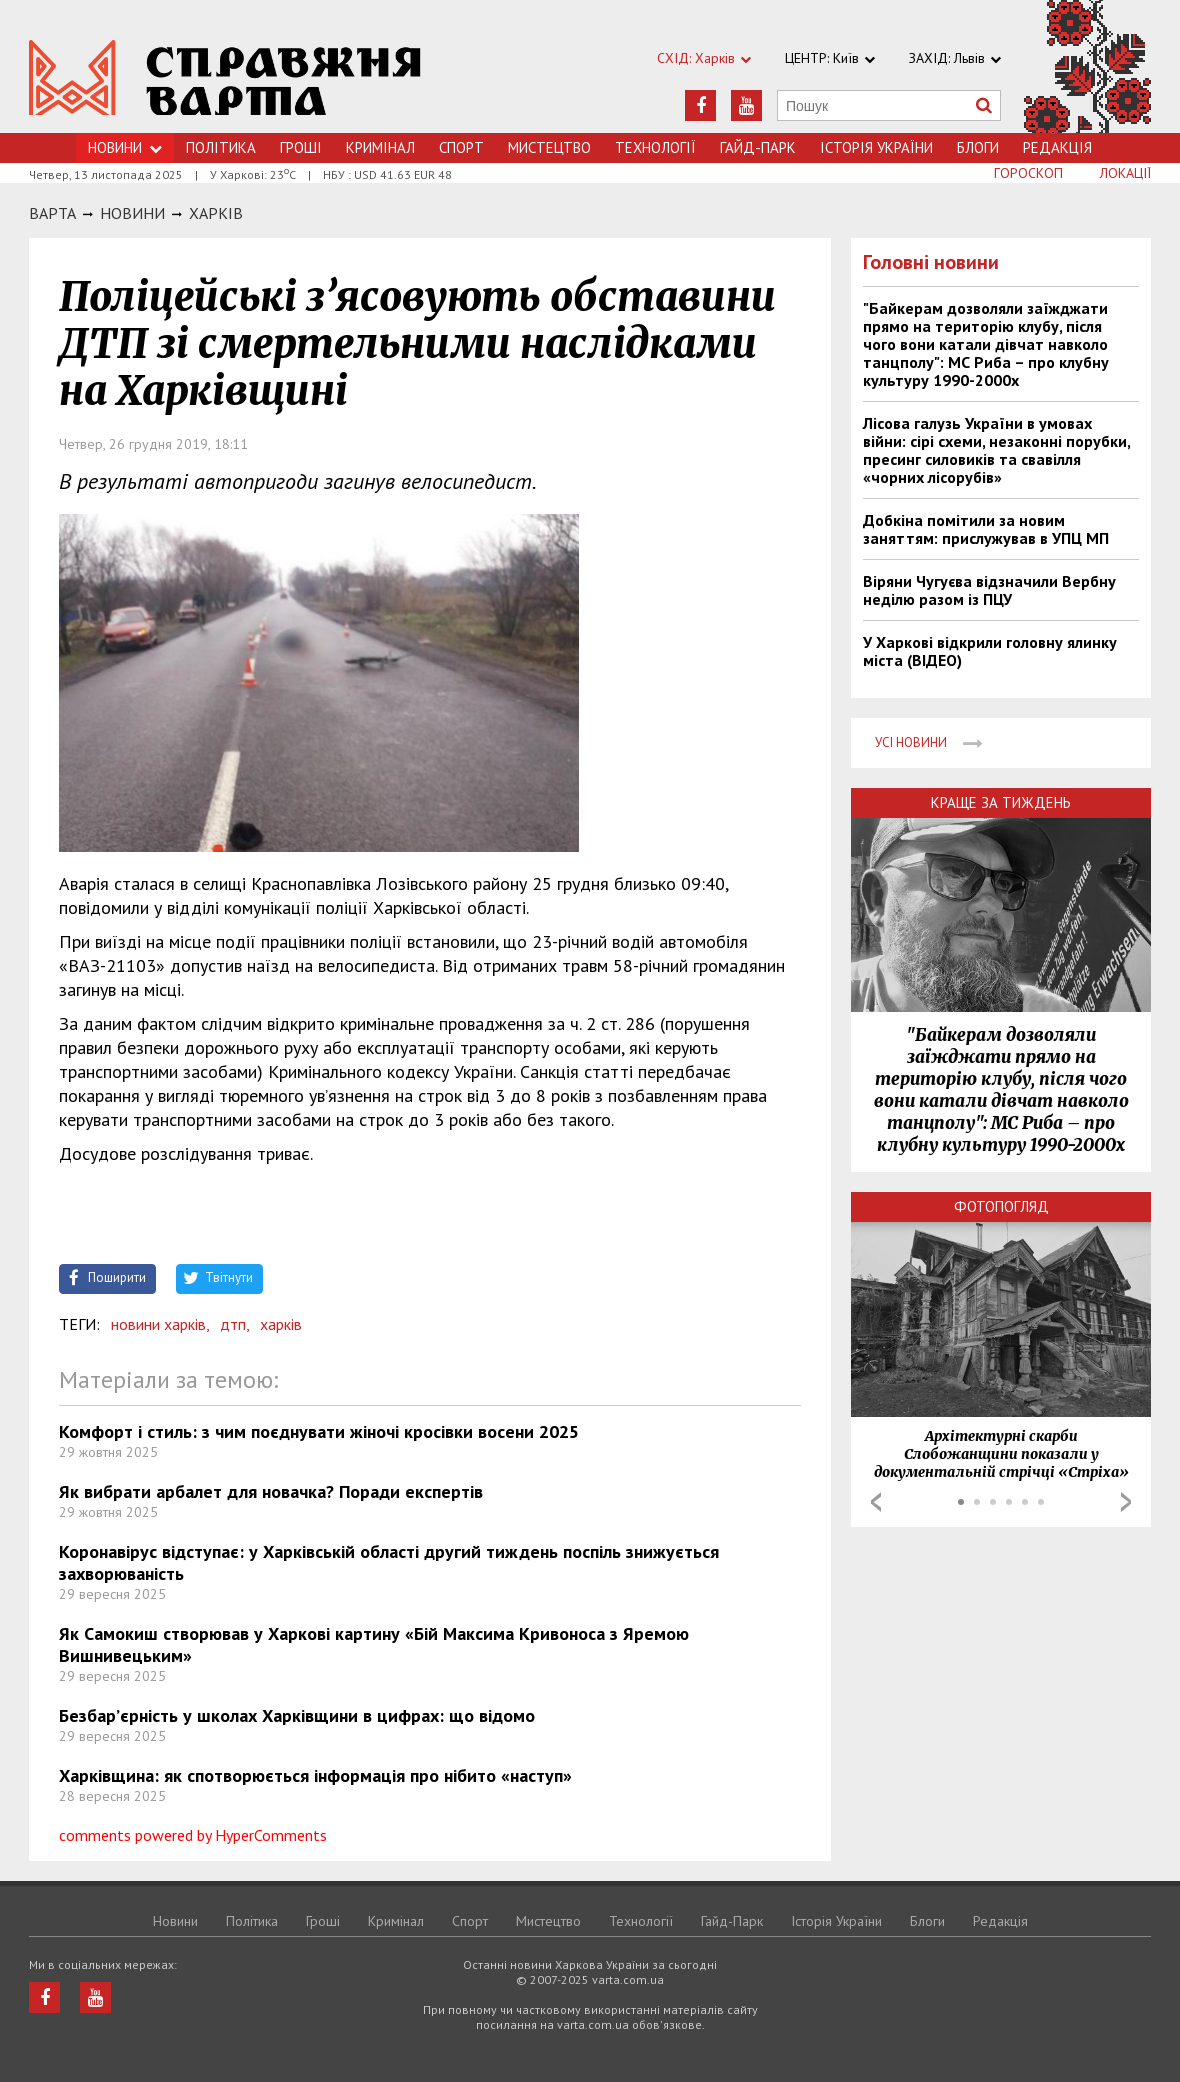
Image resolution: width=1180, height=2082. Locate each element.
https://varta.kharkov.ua (225, 77)
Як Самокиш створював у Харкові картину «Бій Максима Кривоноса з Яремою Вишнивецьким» (374, 1644)
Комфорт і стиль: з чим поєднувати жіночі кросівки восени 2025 (319, 1431)
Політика (221, 147)
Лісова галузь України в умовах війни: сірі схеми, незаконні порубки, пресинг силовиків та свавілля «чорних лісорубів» (996, 450)
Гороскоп (1028, 173)
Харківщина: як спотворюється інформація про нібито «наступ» (315, 1775)
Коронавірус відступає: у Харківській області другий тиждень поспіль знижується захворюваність (389, 1562)
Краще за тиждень (1001, 802)
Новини (125, 147)
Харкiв (216, 213)
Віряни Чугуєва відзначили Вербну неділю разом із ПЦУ (989, 590)
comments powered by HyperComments (193, 1835)
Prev (876, 1502)
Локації (1125, 173)
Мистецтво (549, 147)
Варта (52, 213)
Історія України (876, 147)
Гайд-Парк (758, 147)
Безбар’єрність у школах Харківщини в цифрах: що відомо (297, 1715)
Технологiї (655, 147)
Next (1126, 1502)
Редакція (1057, 147)
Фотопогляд (1001, 1206)
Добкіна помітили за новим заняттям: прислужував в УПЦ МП (986, 529)
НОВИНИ (132, 213)
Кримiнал (380, 147)
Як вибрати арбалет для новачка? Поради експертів (271, 1491)
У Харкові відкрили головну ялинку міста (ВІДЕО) (990, 651)
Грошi (301, 147)
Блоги (978, 147)
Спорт (461, 147)
